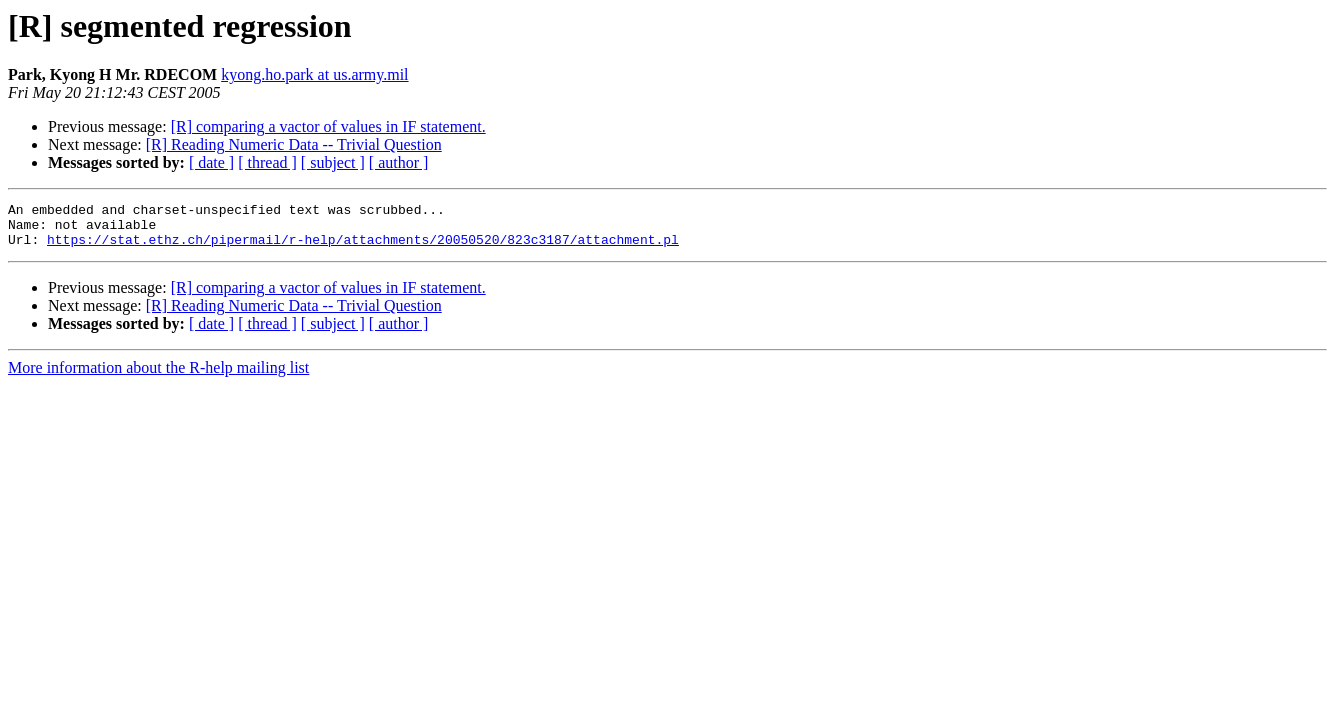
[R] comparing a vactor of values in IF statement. (328, 126)
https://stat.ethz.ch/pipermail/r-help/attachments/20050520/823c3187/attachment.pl (363, 248)
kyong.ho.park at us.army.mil (314, 74)
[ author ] (399, 162)
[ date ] (211, 162)
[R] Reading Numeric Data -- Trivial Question (294, 144)
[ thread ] (267, 162)
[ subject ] (333, 162)
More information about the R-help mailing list (158, 376)
